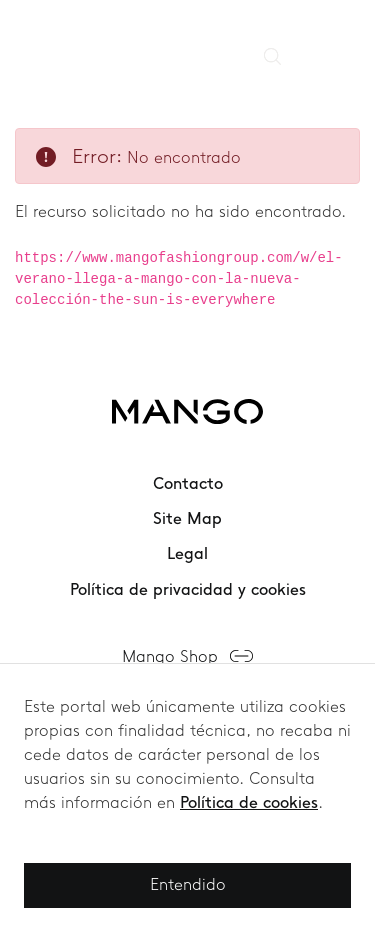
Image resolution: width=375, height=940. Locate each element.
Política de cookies (249, 802)
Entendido (188, 884)
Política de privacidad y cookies (188, 589)
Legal (187, 553)
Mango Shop (170, 656)
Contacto (188, 483)
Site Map (187, 518)
